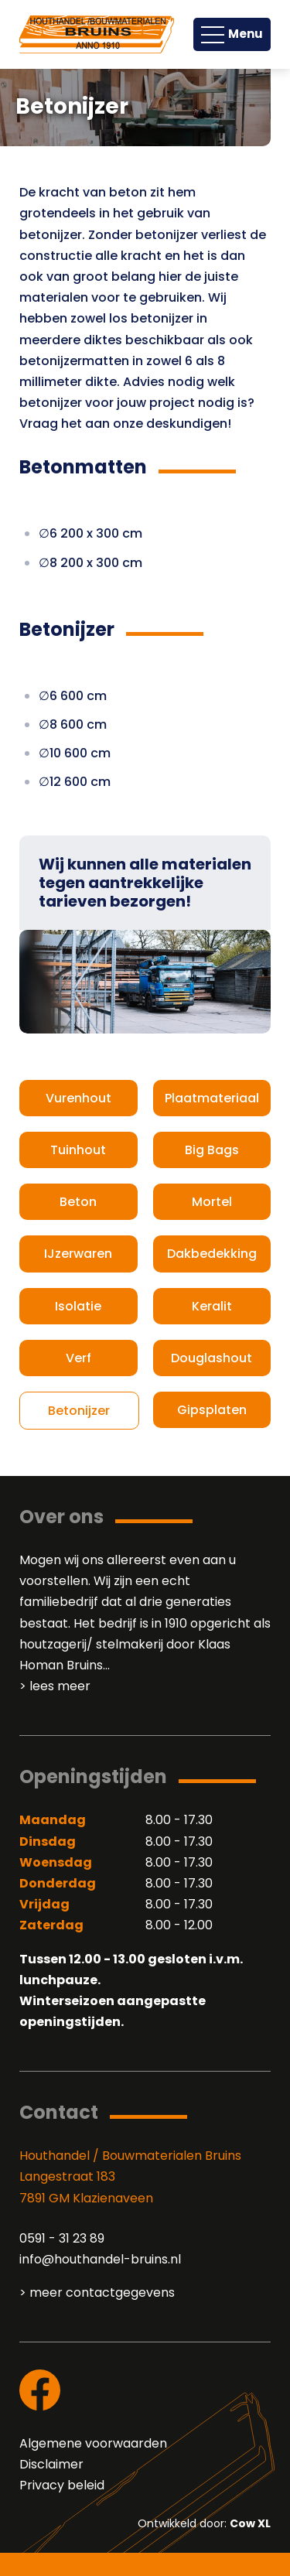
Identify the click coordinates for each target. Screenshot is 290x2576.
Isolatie (78, 1306)
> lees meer (54, 1686)
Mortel (212, 1202)
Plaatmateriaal (212, 1098)
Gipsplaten (212, 1410)
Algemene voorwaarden (93, 2443)
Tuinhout (78, 1150)
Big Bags (212, 1150)
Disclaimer (51, 2464)
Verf (78, 1358)
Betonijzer (79, 1411)
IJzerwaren (78, 1253)
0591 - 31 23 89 (61, 2238)
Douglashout (211, 1358)
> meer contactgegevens (97, 2292)
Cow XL (250, 2523)
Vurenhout (78, 1098)
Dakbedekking (212, 1253)
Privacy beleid (61, 2485)
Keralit (212, 1306)
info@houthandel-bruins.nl (100, 2259)
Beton (78, 1202)
